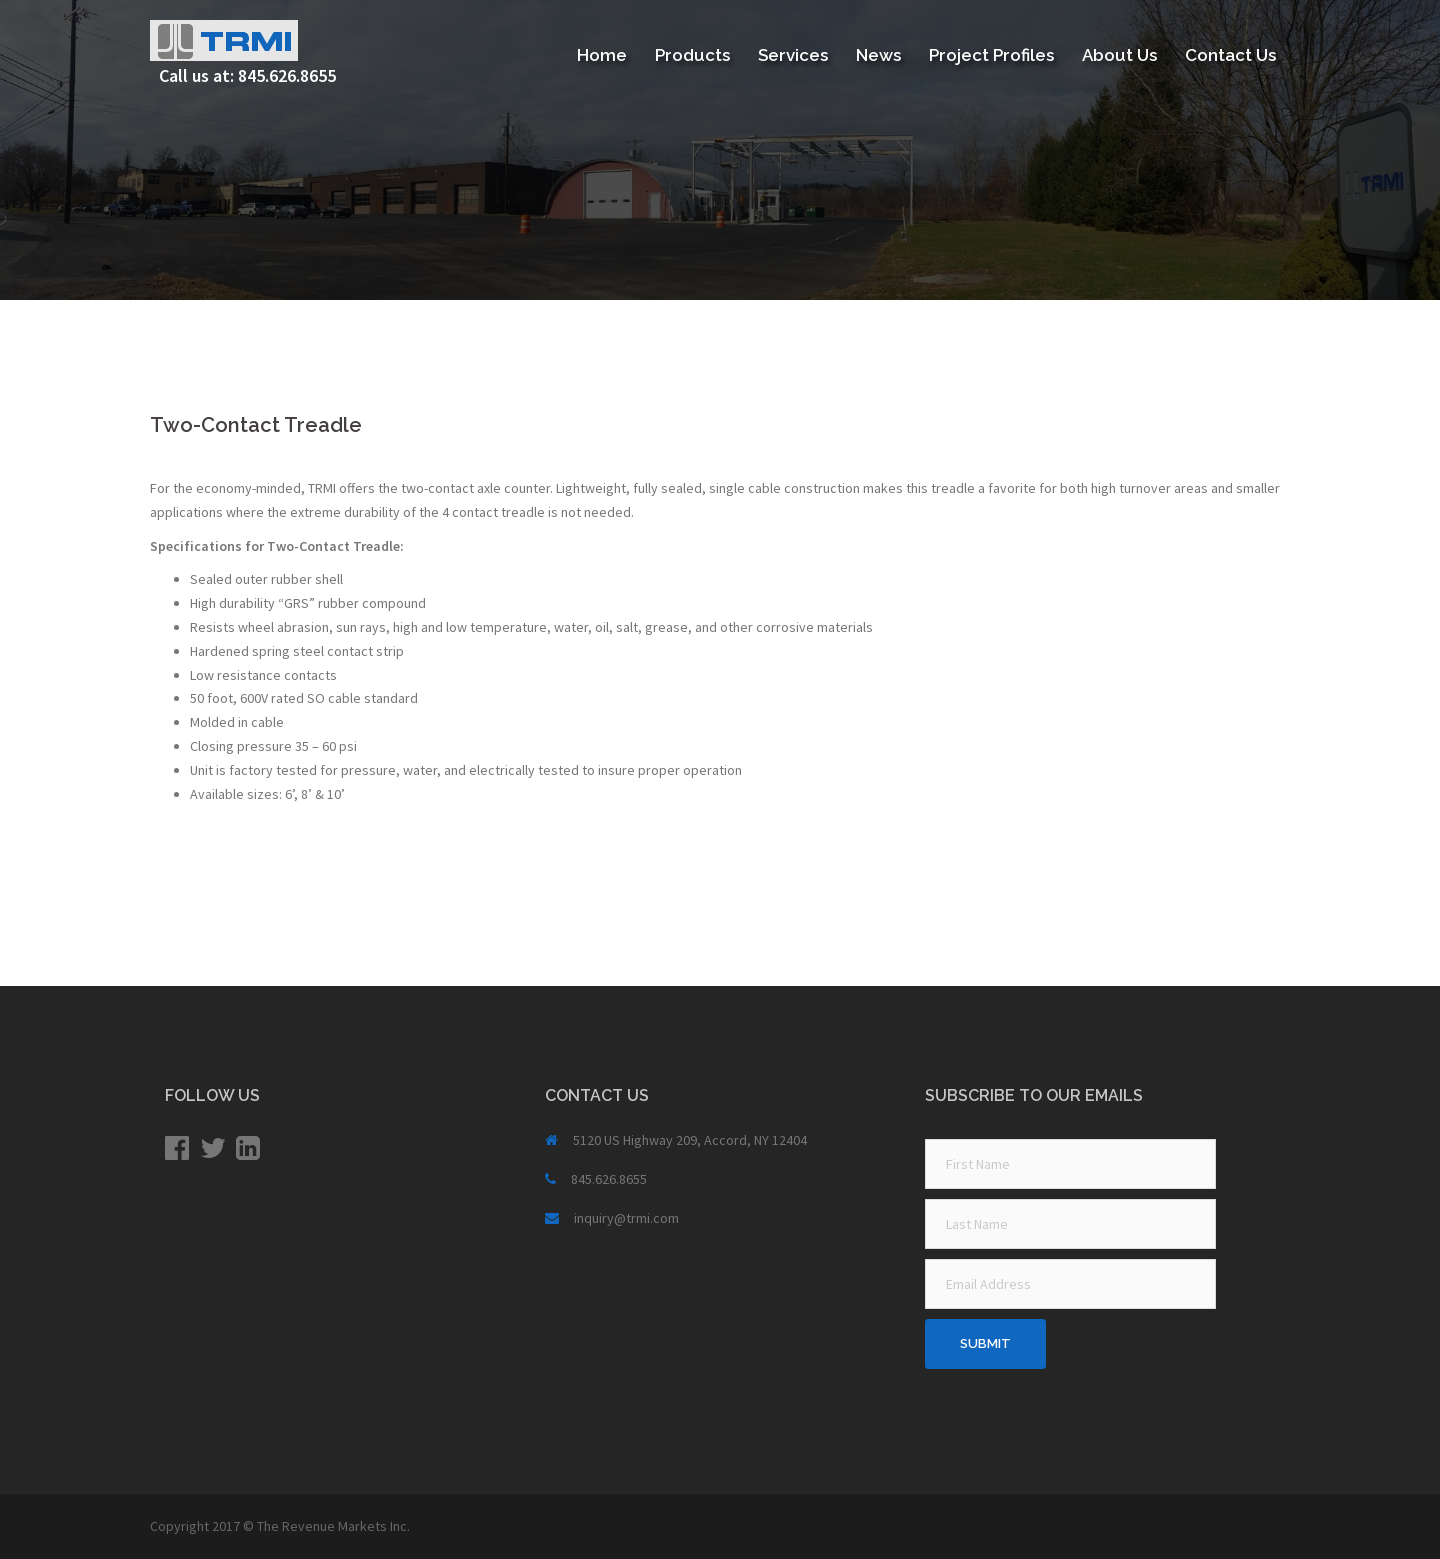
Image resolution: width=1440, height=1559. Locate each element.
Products (692, 55)
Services (793, 55)
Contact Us (1230, 55)
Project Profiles (991, 55)
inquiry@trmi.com (626, 1218)
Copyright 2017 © (203, 1526)
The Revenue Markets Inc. (333, 1526)
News (878, 55)
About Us (1119, 55)
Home (602, 55)
